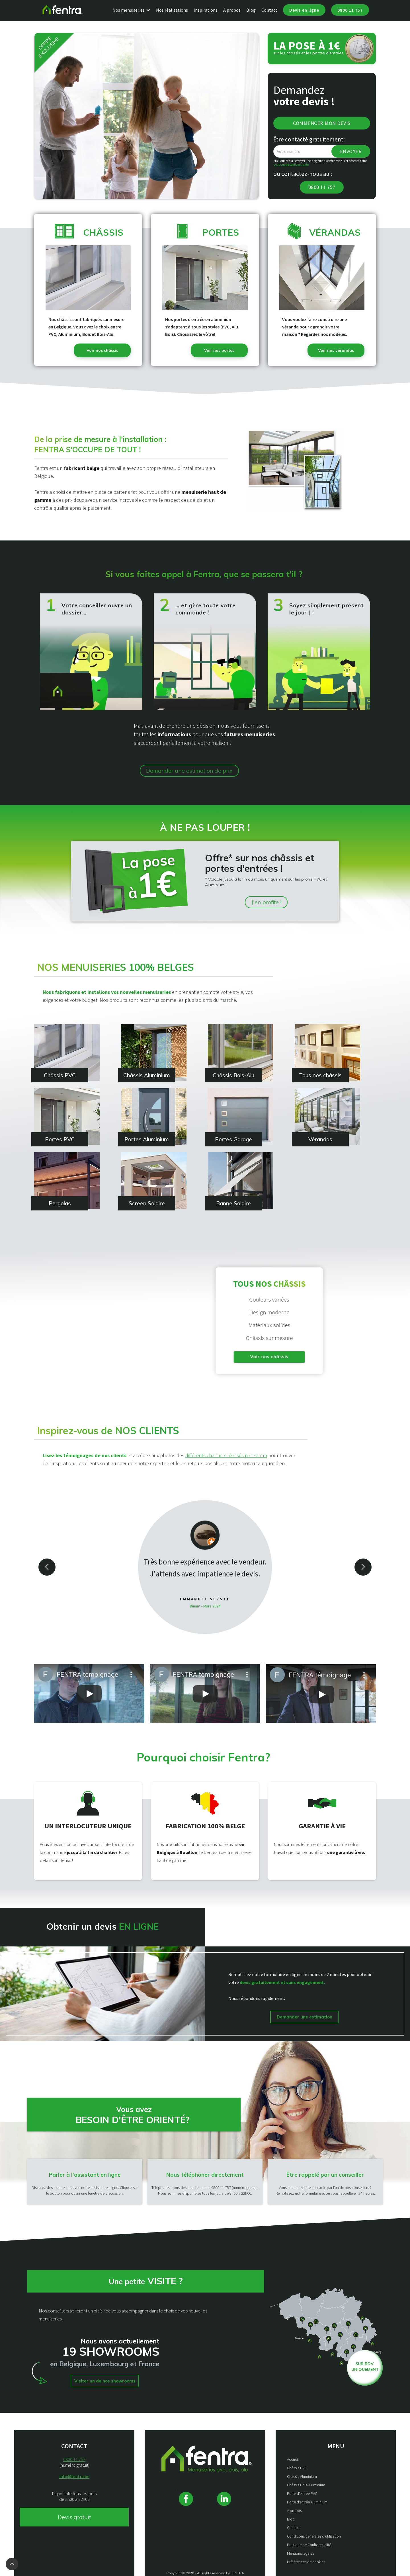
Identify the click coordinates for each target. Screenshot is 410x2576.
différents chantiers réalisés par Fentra (226, 1455)
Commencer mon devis (321, 123)
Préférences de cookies (306, 2561)
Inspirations (206, 10)
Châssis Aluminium (302, 2476)
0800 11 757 (350, 10)
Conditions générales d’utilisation (314, 2536)
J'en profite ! (266, 902)
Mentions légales (300, 2553)
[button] (134, 9)
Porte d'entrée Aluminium (307, 2502)
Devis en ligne (304, 10)
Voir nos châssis (283, 1356)
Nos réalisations (172, 10)
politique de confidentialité (291, 164)
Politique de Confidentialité (309, 2544)
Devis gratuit (74, 2517)
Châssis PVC (297, 2467)
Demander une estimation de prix (189, 770)
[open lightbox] (89, 1693)
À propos (232, 10)
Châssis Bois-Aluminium (306, 2484)
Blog (251, 10)
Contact (269, 10)
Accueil (293, 2459)
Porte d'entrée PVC (302, 2493)
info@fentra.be (74, 2476)
